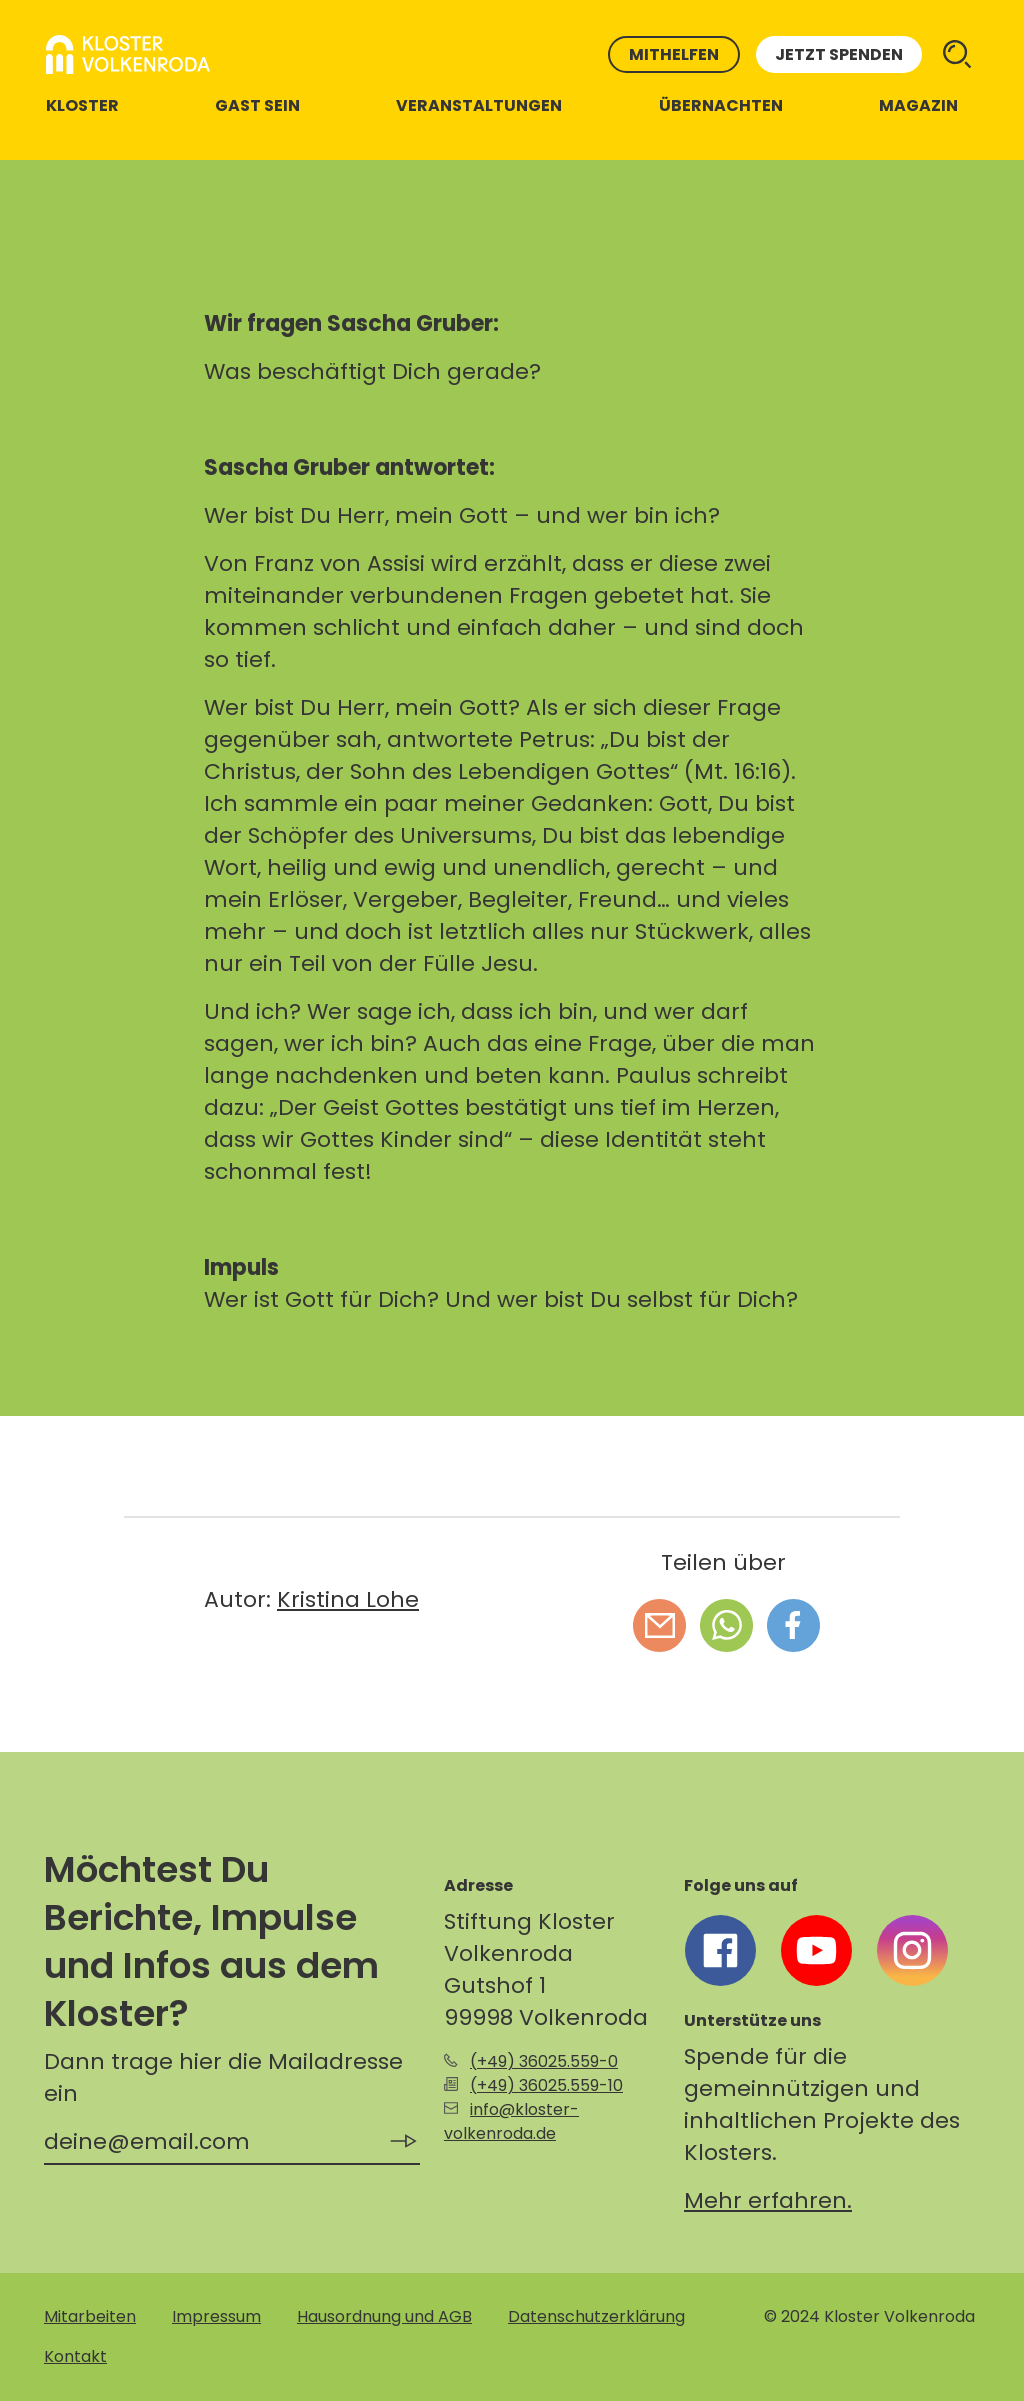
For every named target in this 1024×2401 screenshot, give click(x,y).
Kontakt (75, 2356)
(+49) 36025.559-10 (546, 2085)
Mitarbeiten (90, 2316)
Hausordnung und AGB (384, 2316)
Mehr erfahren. (768, 2200)
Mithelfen (674, 54)
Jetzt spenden (839, 54)
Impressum (216, 2316)
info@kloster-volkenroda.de (511, 2121)
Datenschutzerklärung (596, 2316)
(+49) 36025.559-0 (544, 2061)
